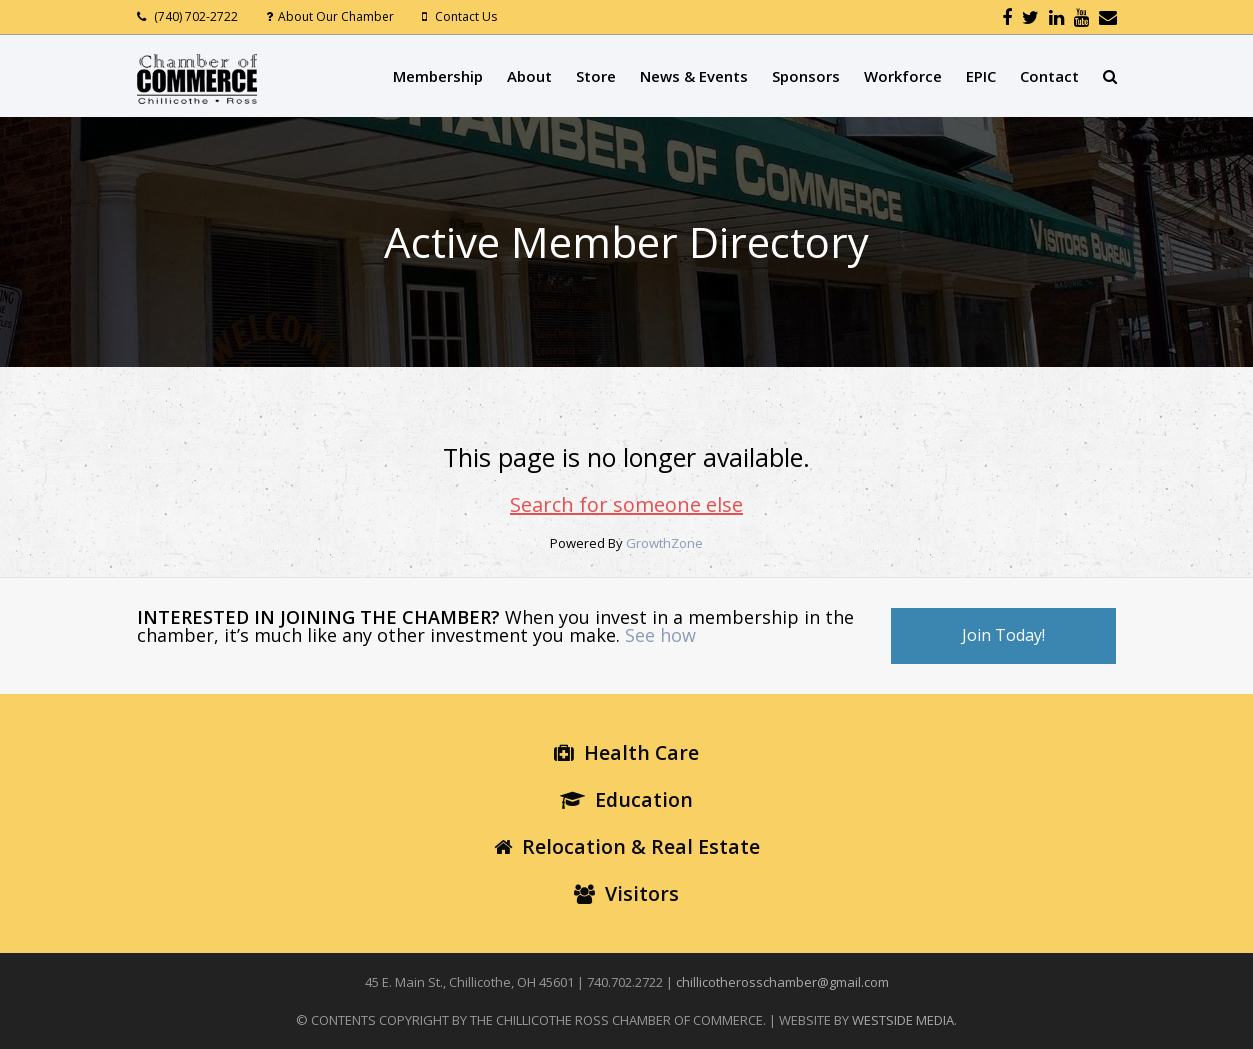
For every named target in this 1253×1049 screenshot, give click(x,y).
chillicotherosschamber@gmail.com (782, 982)
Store (596, 76)
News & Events (694, 76)
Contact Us (466, 16)
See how (660, 635)
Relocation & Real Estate (627, 846)
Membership (438, 76)
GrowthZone (664, 543)
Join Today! (1003, 635)
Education (626, 799)
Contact (1049, 76)
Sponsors (806, 76)
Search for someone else (626, 504)
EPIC (981, 76)
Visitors (626, 893)
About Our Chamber (336, 16)
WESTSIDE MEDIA (903, 1020)
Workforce (903, 76)
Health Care (626, 752)
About (529, 76)
